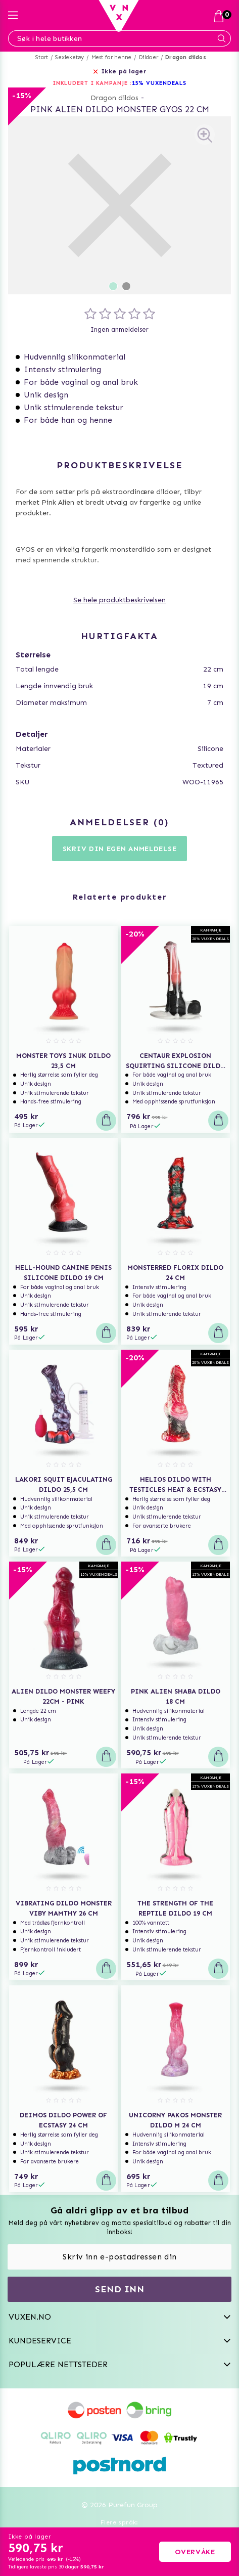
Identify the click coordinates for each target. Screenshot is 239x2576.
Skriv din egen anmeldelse (120, 849)
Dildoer (148, 57)
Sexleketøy (69, 57)
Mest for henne (111, 57)
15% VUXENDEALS (159, 83)
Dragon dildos (185, 57)
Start (41, 57)
